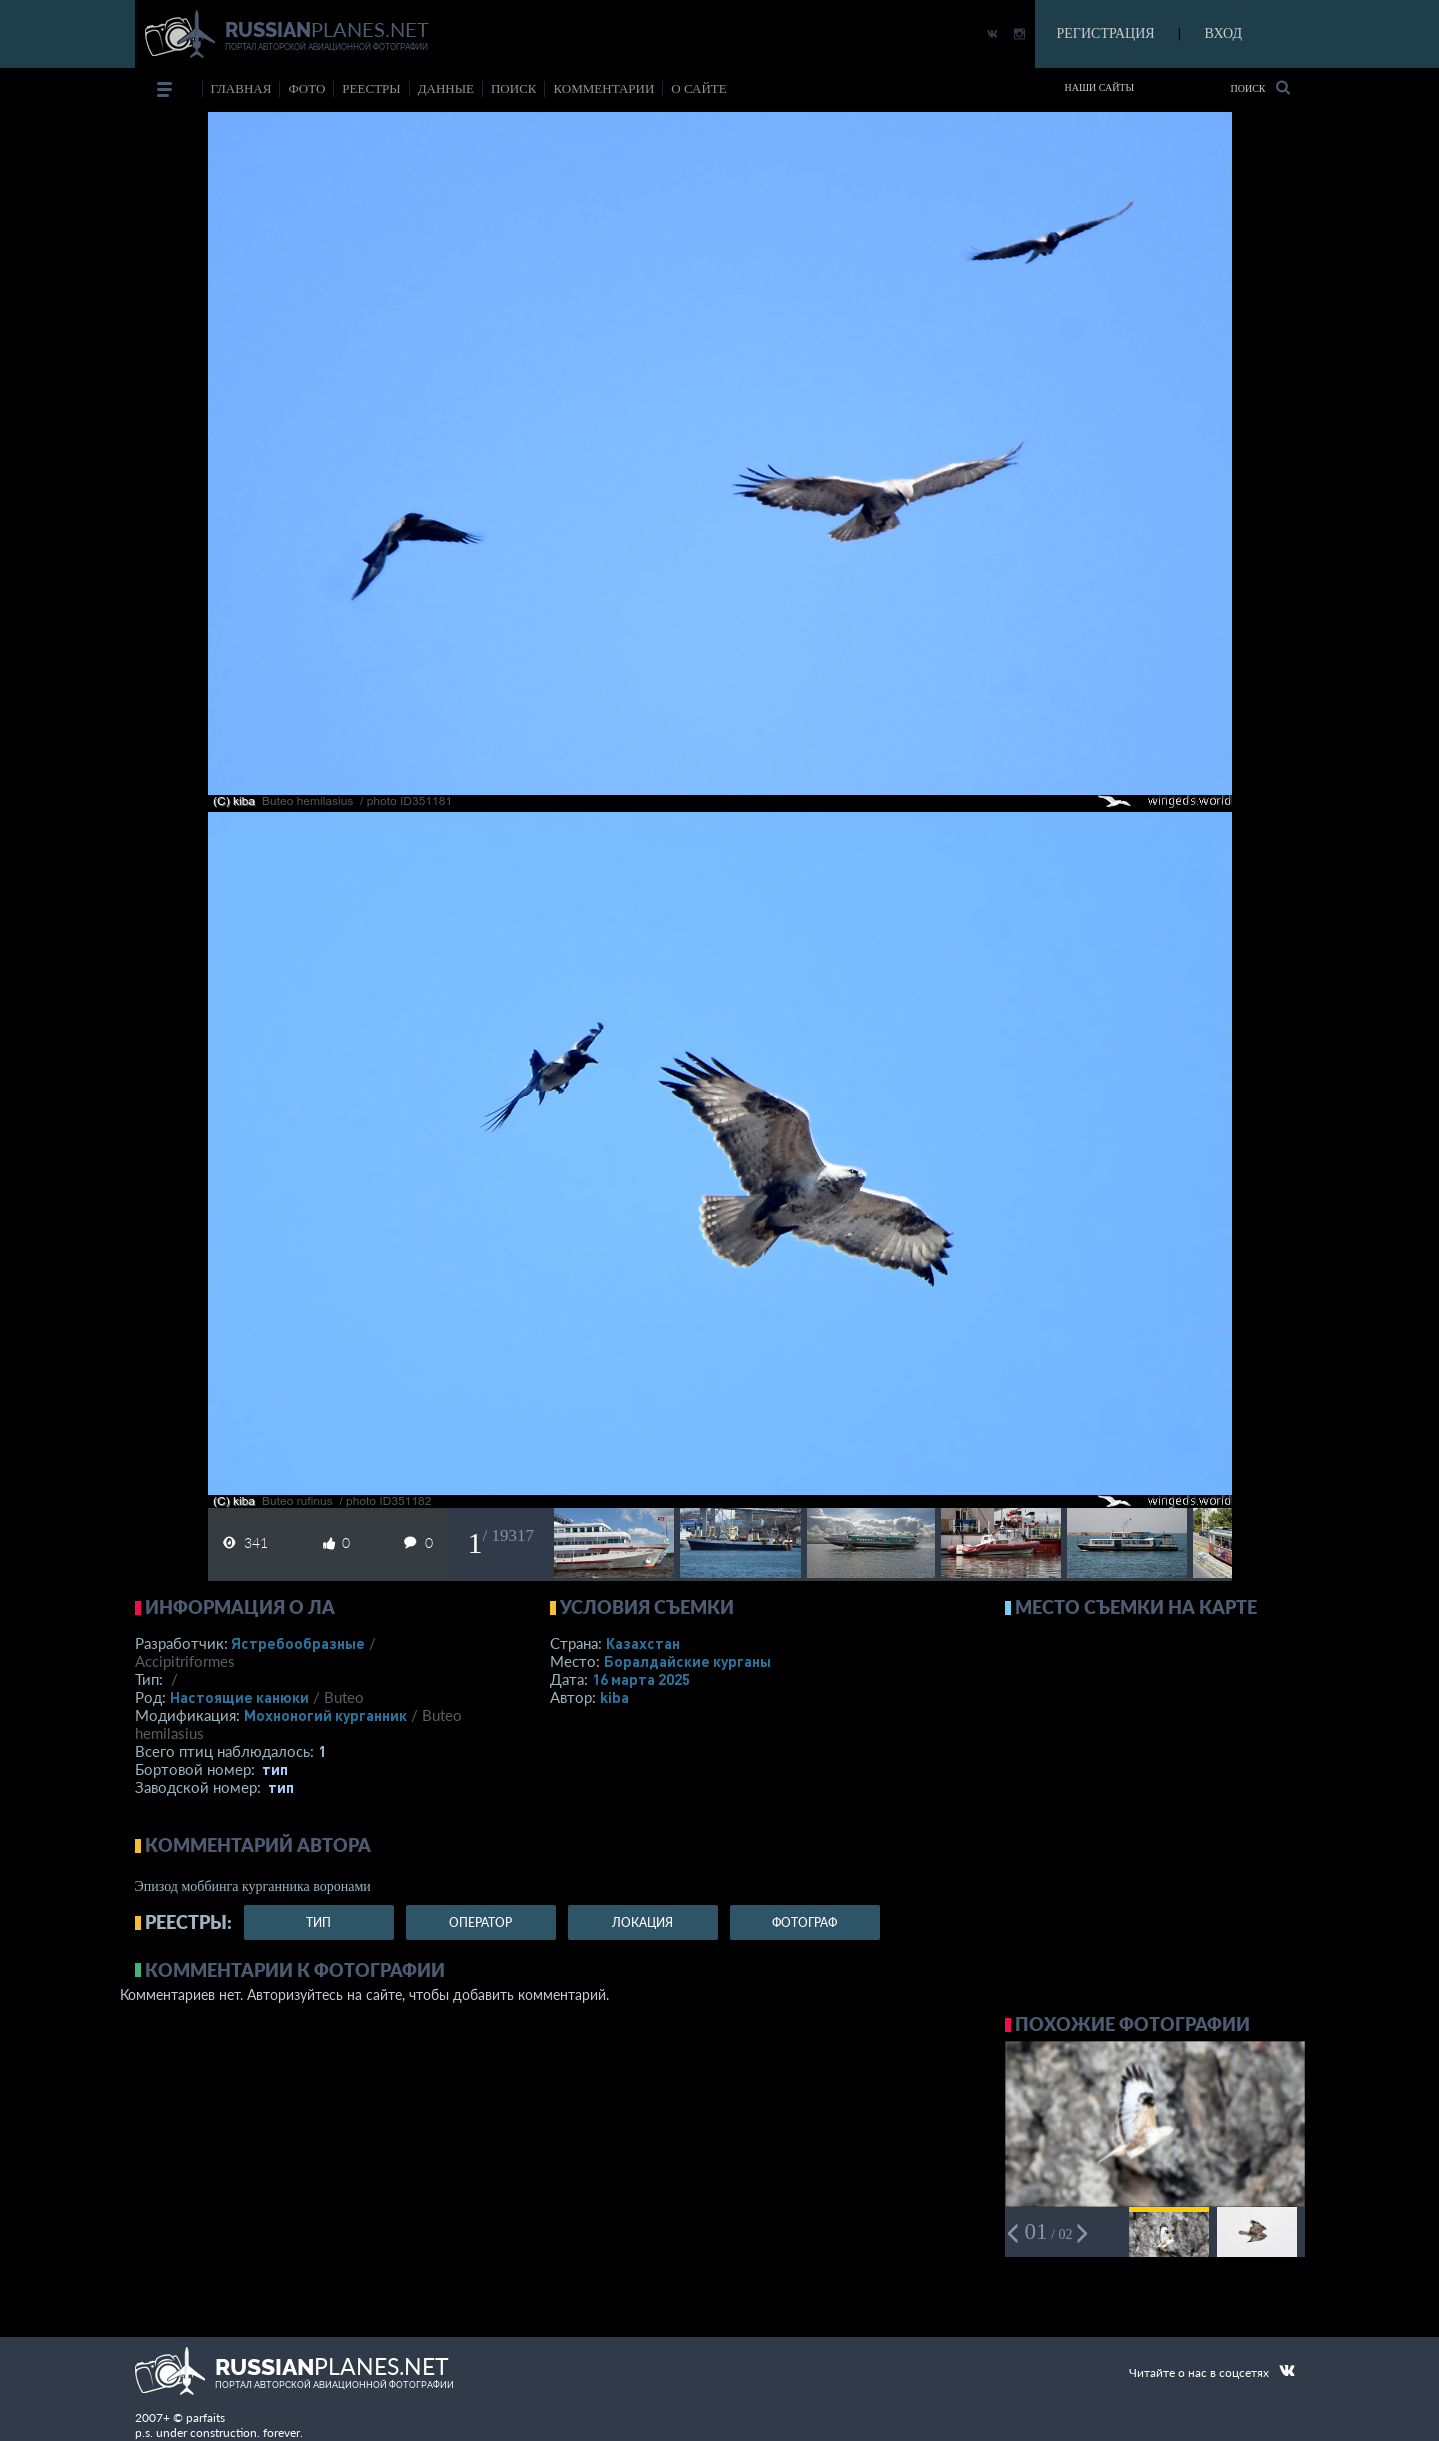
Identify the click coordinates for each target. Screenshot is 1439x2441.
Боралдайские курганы (687, 1661)
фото (306, 88)
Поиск (1259, 87)
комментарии (603, 88)
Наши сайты (1100, 87)
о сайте (698, 88)
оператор (480, 1922)
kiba (614, 1697)
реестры (371, 88)
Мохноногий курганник (325, 1715)
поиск (514, 88)
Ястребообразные (298, 1643)
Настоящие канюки (239, 1697)
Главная (241, 88)
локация (642, 1922)
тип (275, 1769)
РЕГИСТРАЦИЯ (1106, 33)
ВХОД (1223, 33)
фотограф (804, 1922)
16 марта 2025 (641, 1679)
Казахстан (643, 1643)
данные (446, 88)
